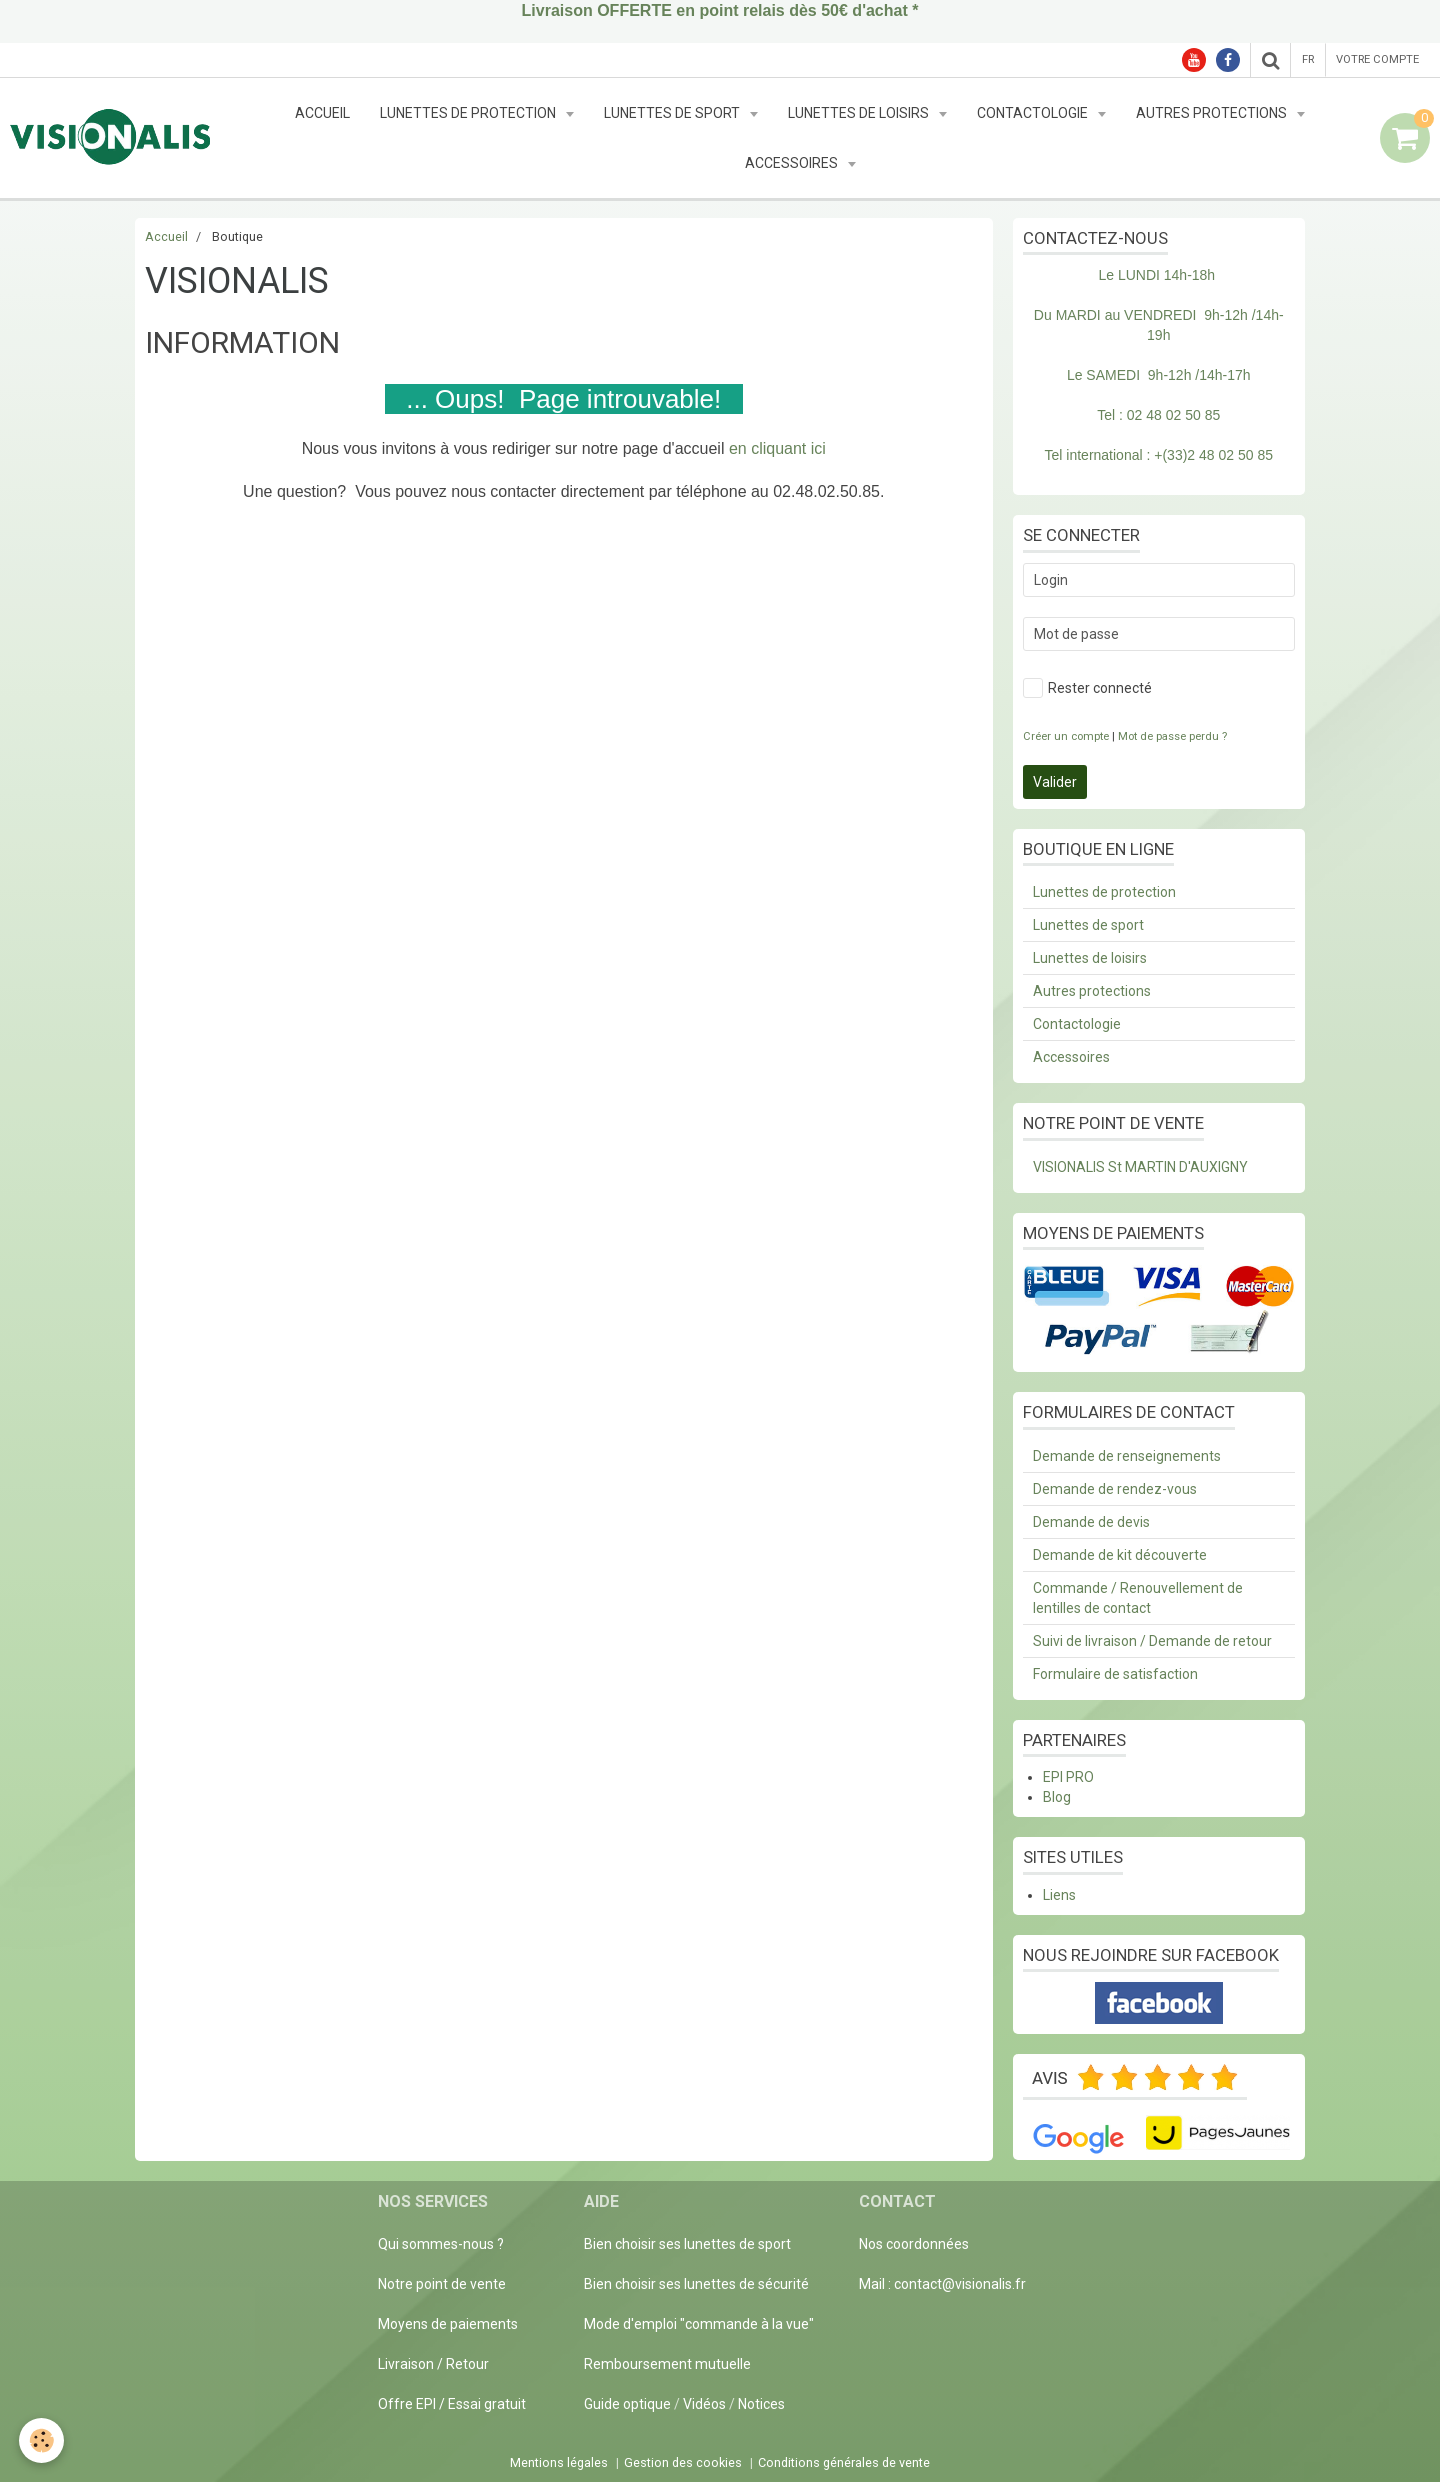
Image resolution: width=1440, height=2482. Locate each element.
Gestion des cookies (683, 2462)
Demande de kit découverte (1120, 1555)
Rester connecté (1087, 688)
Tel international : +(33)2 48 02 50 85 (1159, 455)
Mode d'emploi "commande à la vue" (699, 2324)
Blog (1057, 1797)
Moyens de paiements (448, 2324)
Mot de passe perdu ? (1172, 736)
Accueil (322, 113)
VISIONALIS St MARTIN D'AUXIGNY (1140, 1167)
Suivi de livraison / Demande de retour (1152, 1641)
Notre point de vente (442, 2284)
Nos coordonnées (914, 2244)
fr (1308, 59)
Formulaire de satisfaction (1115, 1674)
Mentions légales (559, 2462)
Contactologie (1034, 113)
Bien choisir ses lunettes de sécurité (696, 2284)
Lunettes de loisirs (860, 113)
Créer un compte (1066, 736)
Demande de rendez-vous (1115, 1489)
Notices (761, 2404)
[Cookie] (42, 2440)
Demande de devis (1091, 1522)
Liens (1059, 1895)
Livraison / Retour (433, 2364)
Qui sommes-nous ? (441, 2244)
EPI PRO (1068, 1777)
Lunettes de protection (469, 113)
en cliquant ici (777, 448)
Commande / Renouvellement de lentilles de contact (1138, 1598)
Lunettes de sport (673, 113)
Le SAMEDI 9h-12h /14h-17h (1159, 375)
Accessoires (793, 163)
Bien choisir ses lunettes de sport (687, 2244)
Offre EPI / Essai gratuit (452, 2404)
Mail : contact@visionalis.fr (942, 2284)
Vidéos (704, 2404)
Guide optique (629, 2404)
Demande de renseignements (1127, 1456)
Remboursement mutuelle (667, 2364)
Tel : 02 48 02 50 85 (1158, 415)
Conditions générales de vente (844, 2462)
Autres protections (1213, 113)
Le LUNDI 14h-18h (1156, 275)
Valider (1055, 782)
